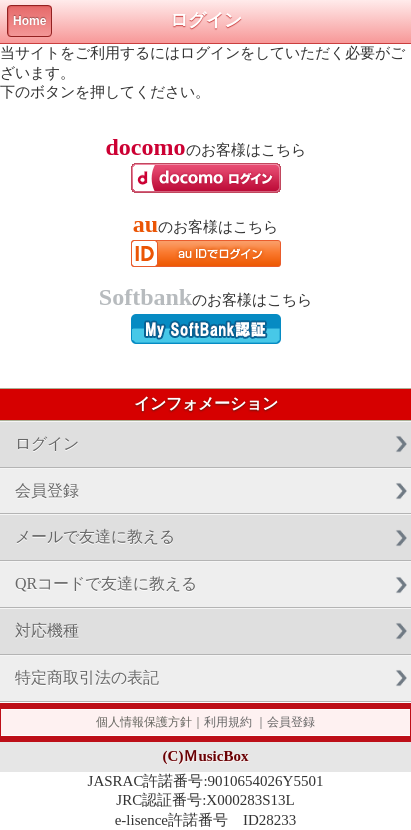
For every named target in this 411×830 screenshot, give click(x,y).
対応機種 (47, 630)
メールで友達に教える (95, 536)
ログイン (47, 443)
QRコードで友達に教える (106, 583)
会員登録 (47, 490)
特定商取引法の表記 (87, 677)
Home (29, 21)
